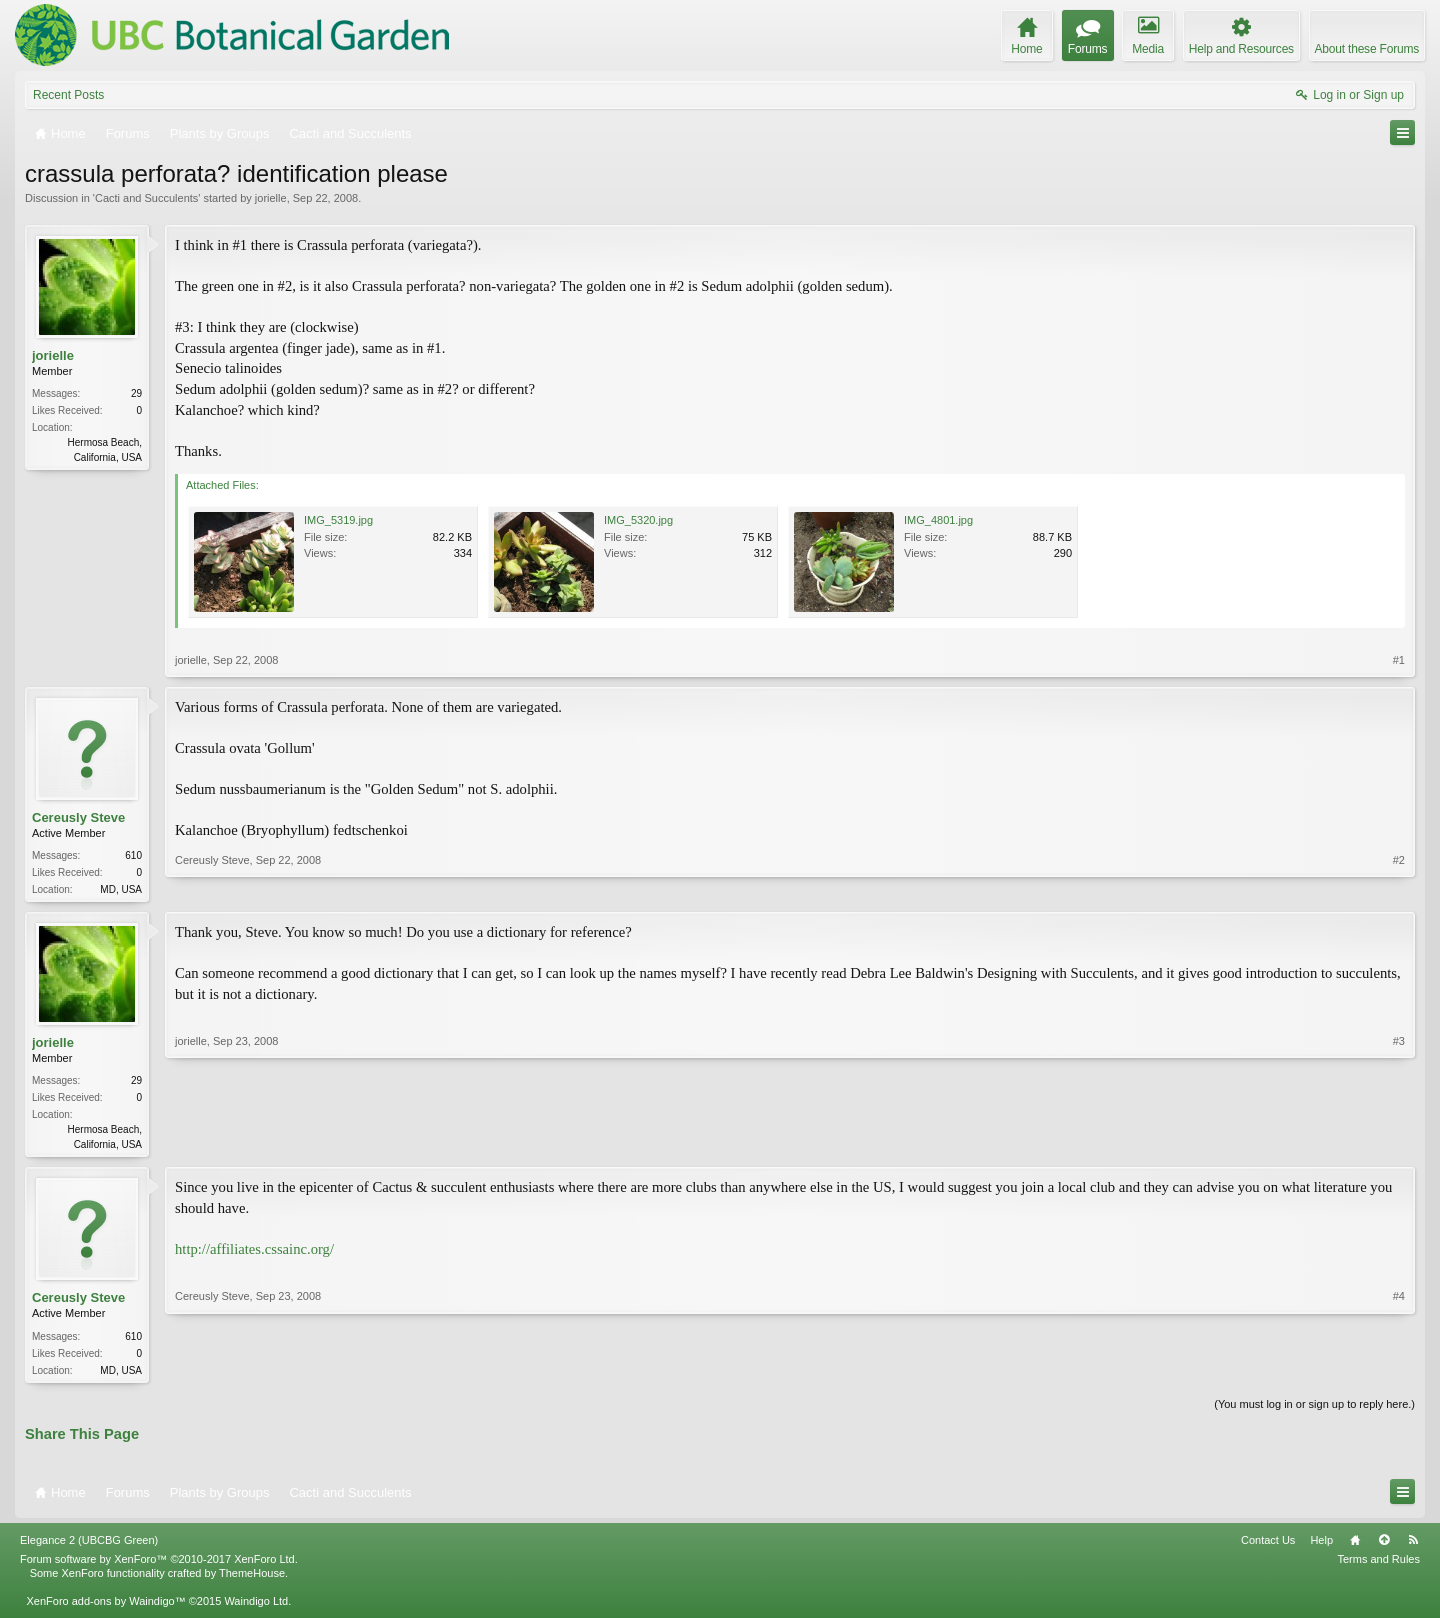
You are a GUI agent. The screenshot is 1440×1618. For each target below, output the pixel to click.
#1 (1399, 660)
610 (133, 855)
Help (1321, 1546)
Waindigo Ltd (256, 1607)
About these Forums (1367, 49)
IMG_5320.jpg (638, 520)
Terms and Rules (1378, 1565)
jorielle (271, 198)
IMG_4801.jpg (938, 520)
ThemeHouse (252, 1579)
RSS (1413, 1546)
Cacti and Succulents (146, 198)
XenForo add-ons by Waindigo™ (105, 1607)
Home (1355, 1546)
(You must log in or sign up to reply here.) (1314, 1410)
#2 (1399, 887)
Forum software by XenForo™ (159, 1565)
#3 (1399, 1144)
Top (1384, 1546)
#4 (1399, 1371)
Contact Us (1268, 1546)
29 (136, 393)
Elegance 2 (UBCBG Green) (89, 1546)
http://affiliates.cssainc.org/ (254, 1253)
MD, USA (121, 889)
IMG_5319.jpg (338, 520)
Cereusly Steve (78, 817)
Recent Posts (68, 95)
